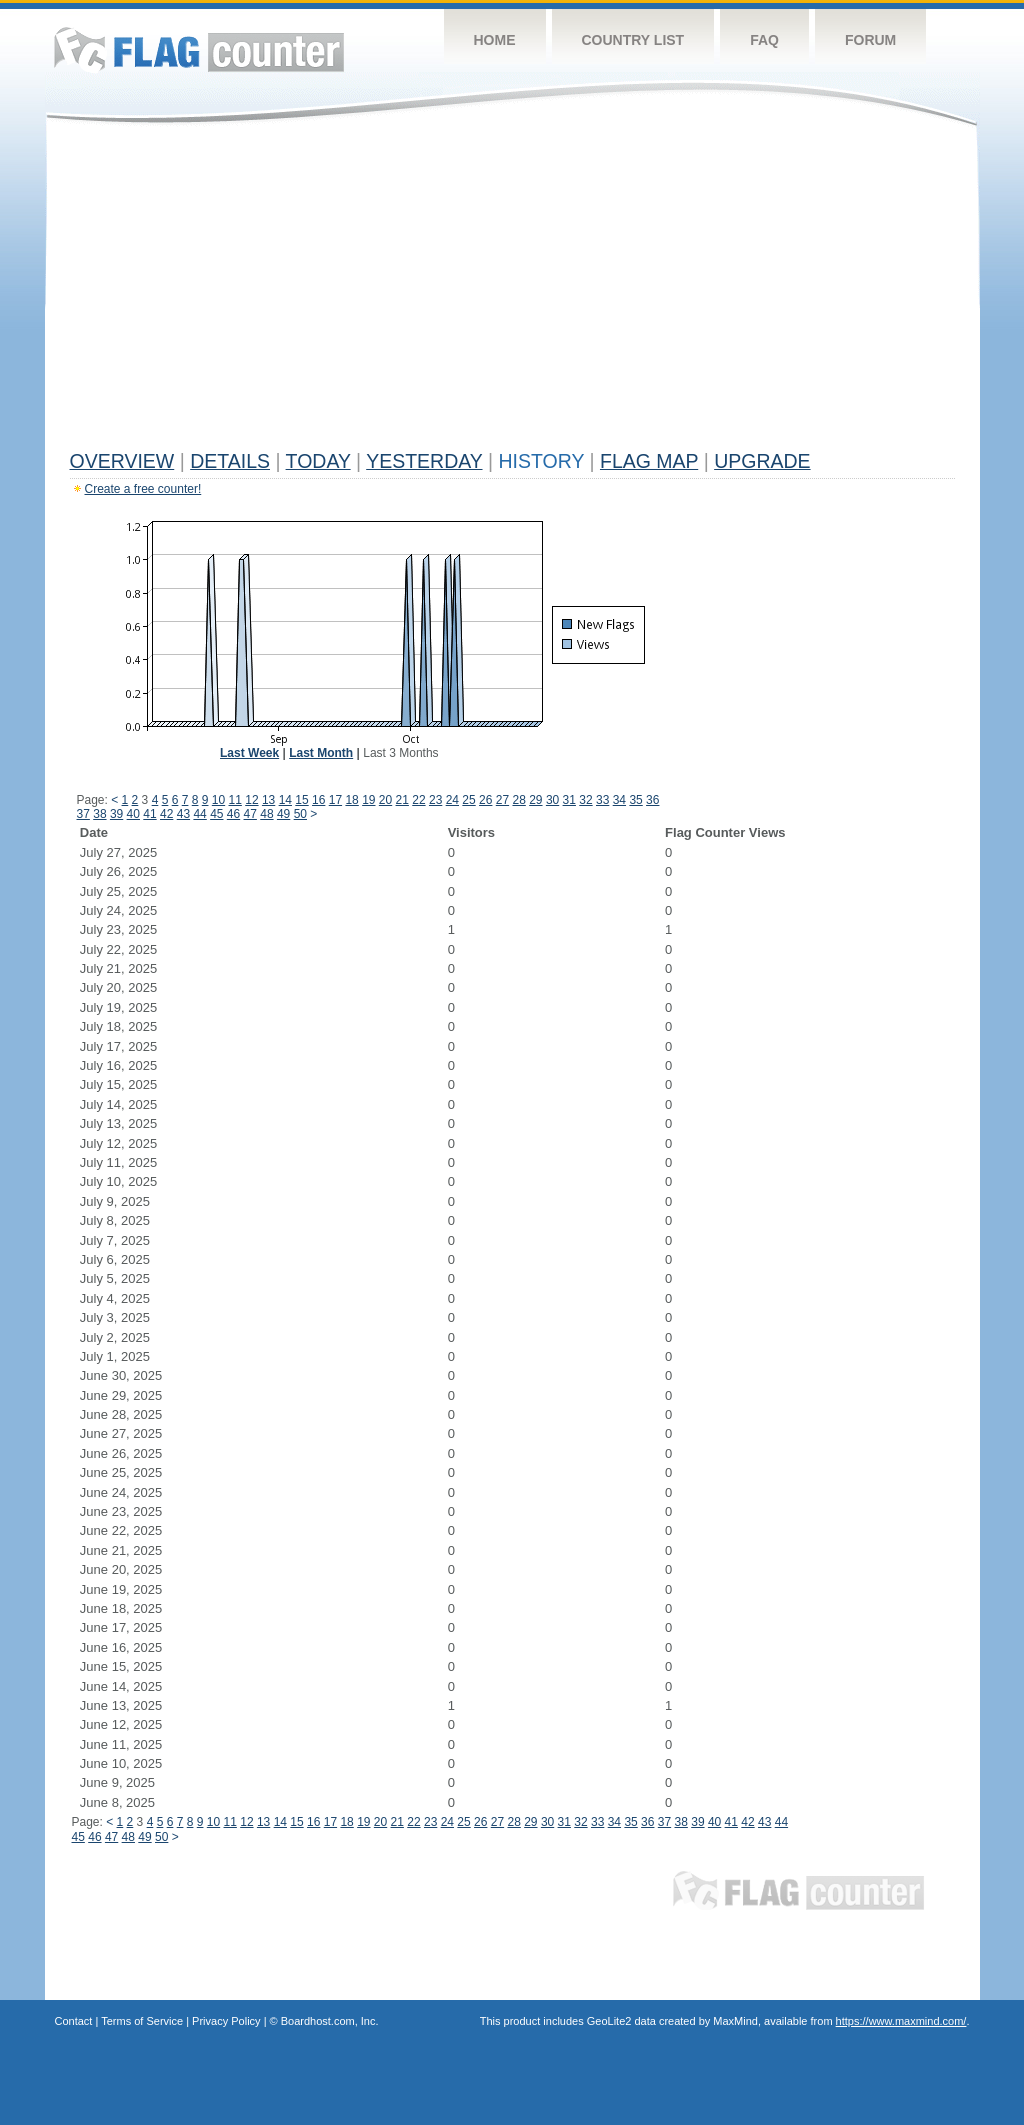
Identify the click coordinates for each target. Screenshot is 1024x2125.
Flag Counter (199, 49)
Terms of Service (142, 2021)
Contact (74, 2021)
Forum (870, 40)
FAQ (764, 40)
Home (495, 40)
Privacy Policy (226, 2021)
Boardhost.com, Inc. (330, 2021)
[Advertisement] (512, 292)
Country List (633, 40)
